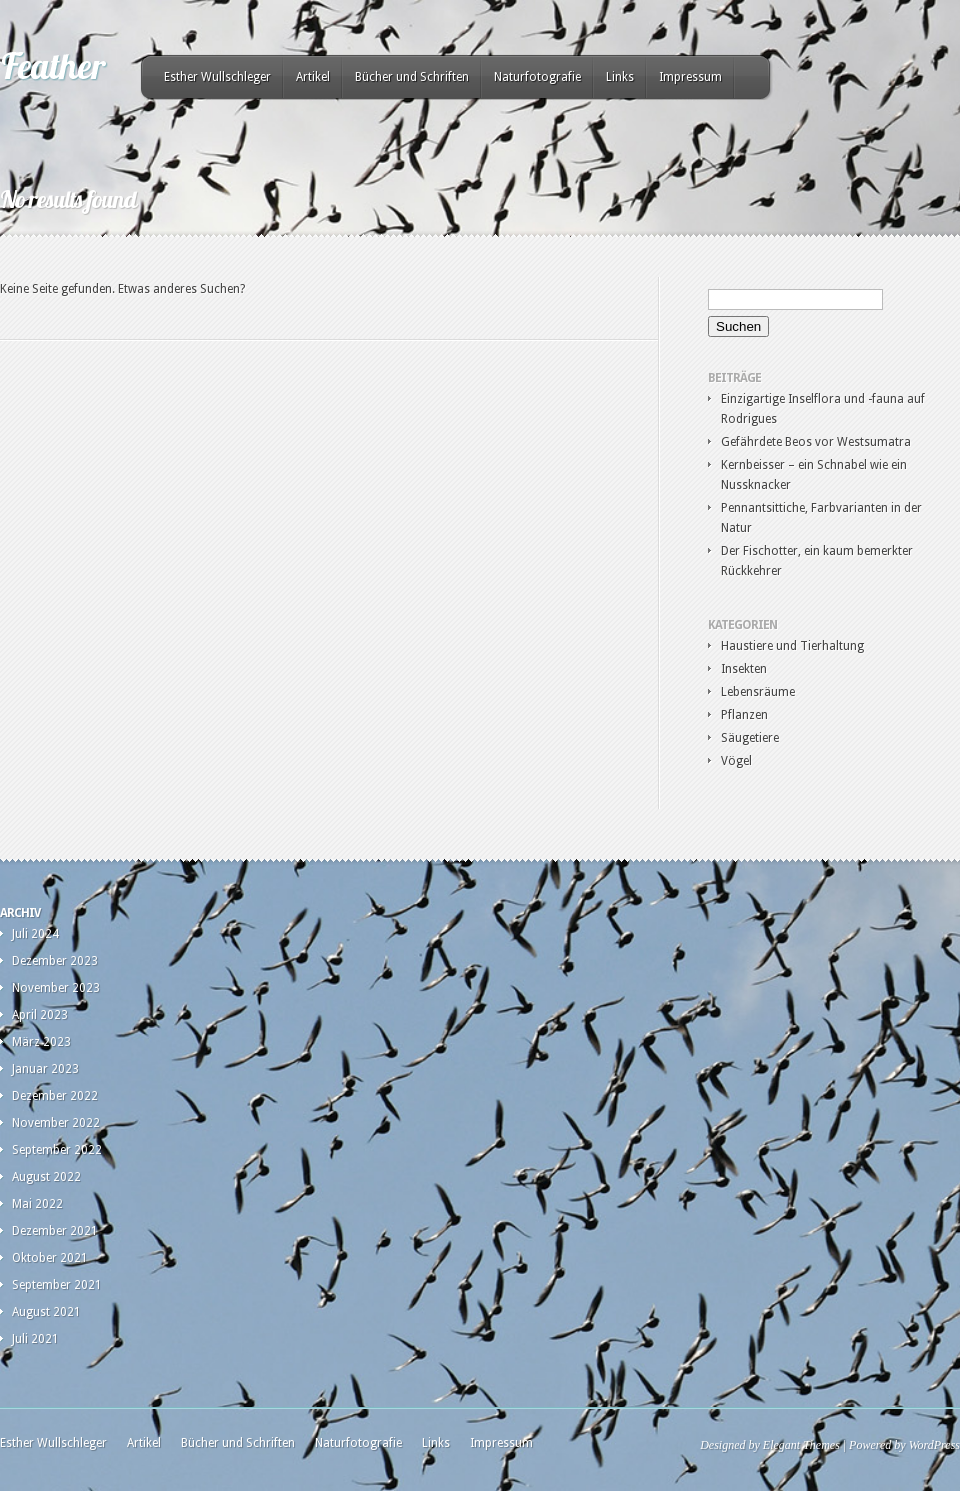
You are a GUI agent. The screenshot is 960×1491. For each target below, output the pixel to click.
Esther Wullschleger (217, 77)
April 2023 (40, 1015)
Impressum (690, 77)
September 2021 (57, 1285)
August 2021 (46, 1312)
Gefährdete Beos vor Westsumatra (816, 442)
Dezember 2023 (55, 961)
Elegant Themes (801, 1445)
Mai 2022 (37, 1204)
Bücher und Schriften (412, 77)
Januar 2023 (45, 1069)
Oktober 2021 (50, 1258)
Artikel (313, 77)
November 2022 (56, 1123)
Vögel (736, 761)
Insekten (744, 669)
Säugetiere (750, 738)
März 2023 (41, 1042)
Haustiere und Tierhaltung (792, 646)
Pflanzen (744, 715)
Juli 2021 (35, 1339)
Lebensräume (758, 692)
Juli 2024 (35, 934)
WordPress (934, 1445)
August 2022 (46, 1177)
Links (620, 77)
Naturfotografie (537, 77)
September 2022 (57, 1150)
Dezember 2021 (55, 1231)
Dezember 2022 (55, 1096)
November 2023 (56, 988)
